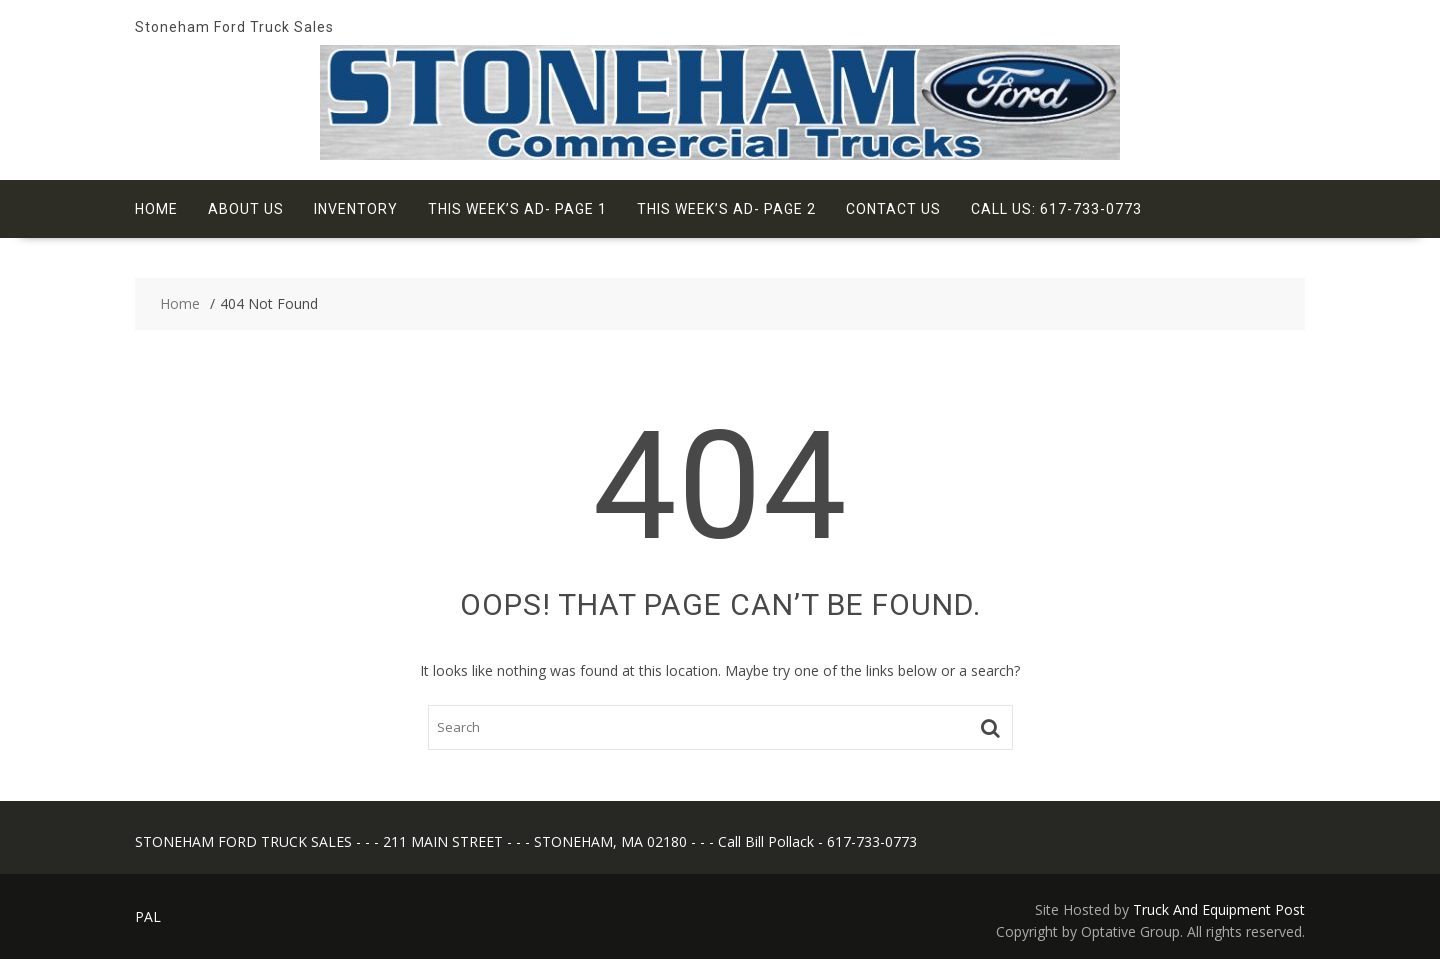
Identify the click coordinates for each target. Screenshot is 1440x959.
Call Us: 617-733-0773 (1056, 209)
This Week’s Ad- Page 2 (726, 209)
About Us (246, 209)
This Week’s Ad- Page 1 (517, 209)
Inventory (356, 209)
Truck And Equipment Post (1219, 909)
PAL (148, 916)
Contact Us (893, 209)
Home (156, 209)
